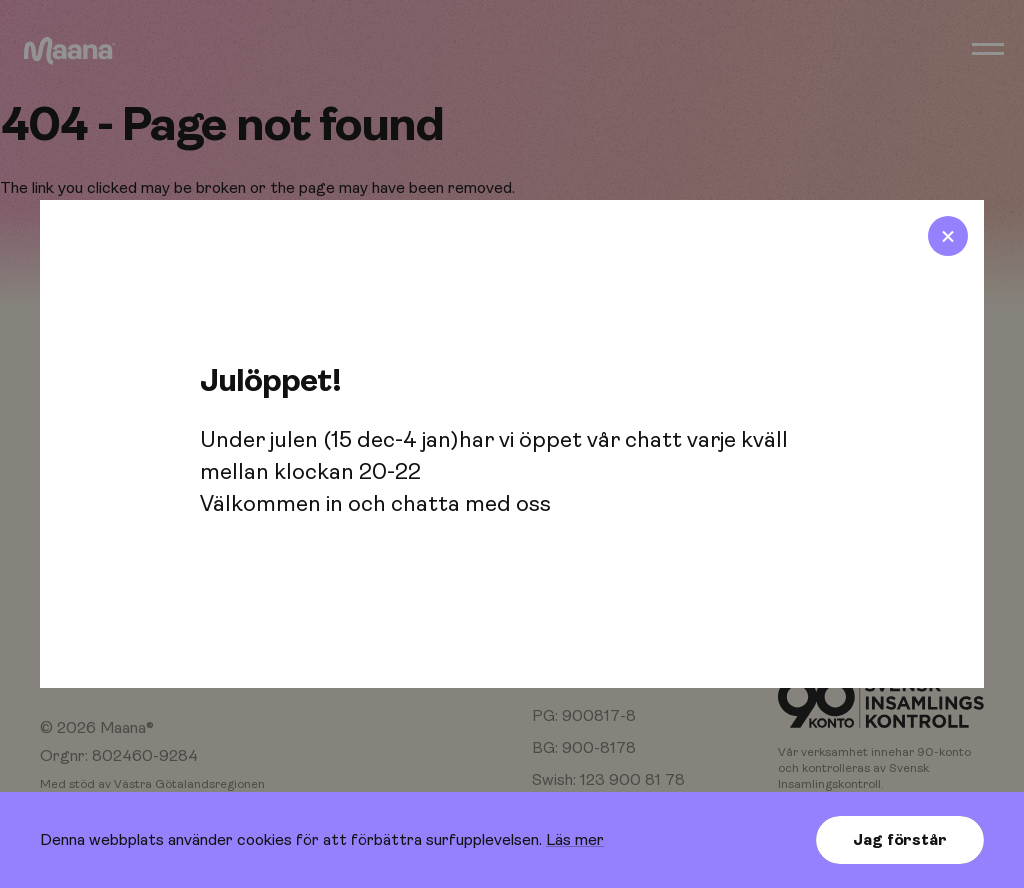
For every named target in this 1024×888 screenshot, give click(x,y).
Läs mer (575, 840)
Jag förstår (899, 840)
